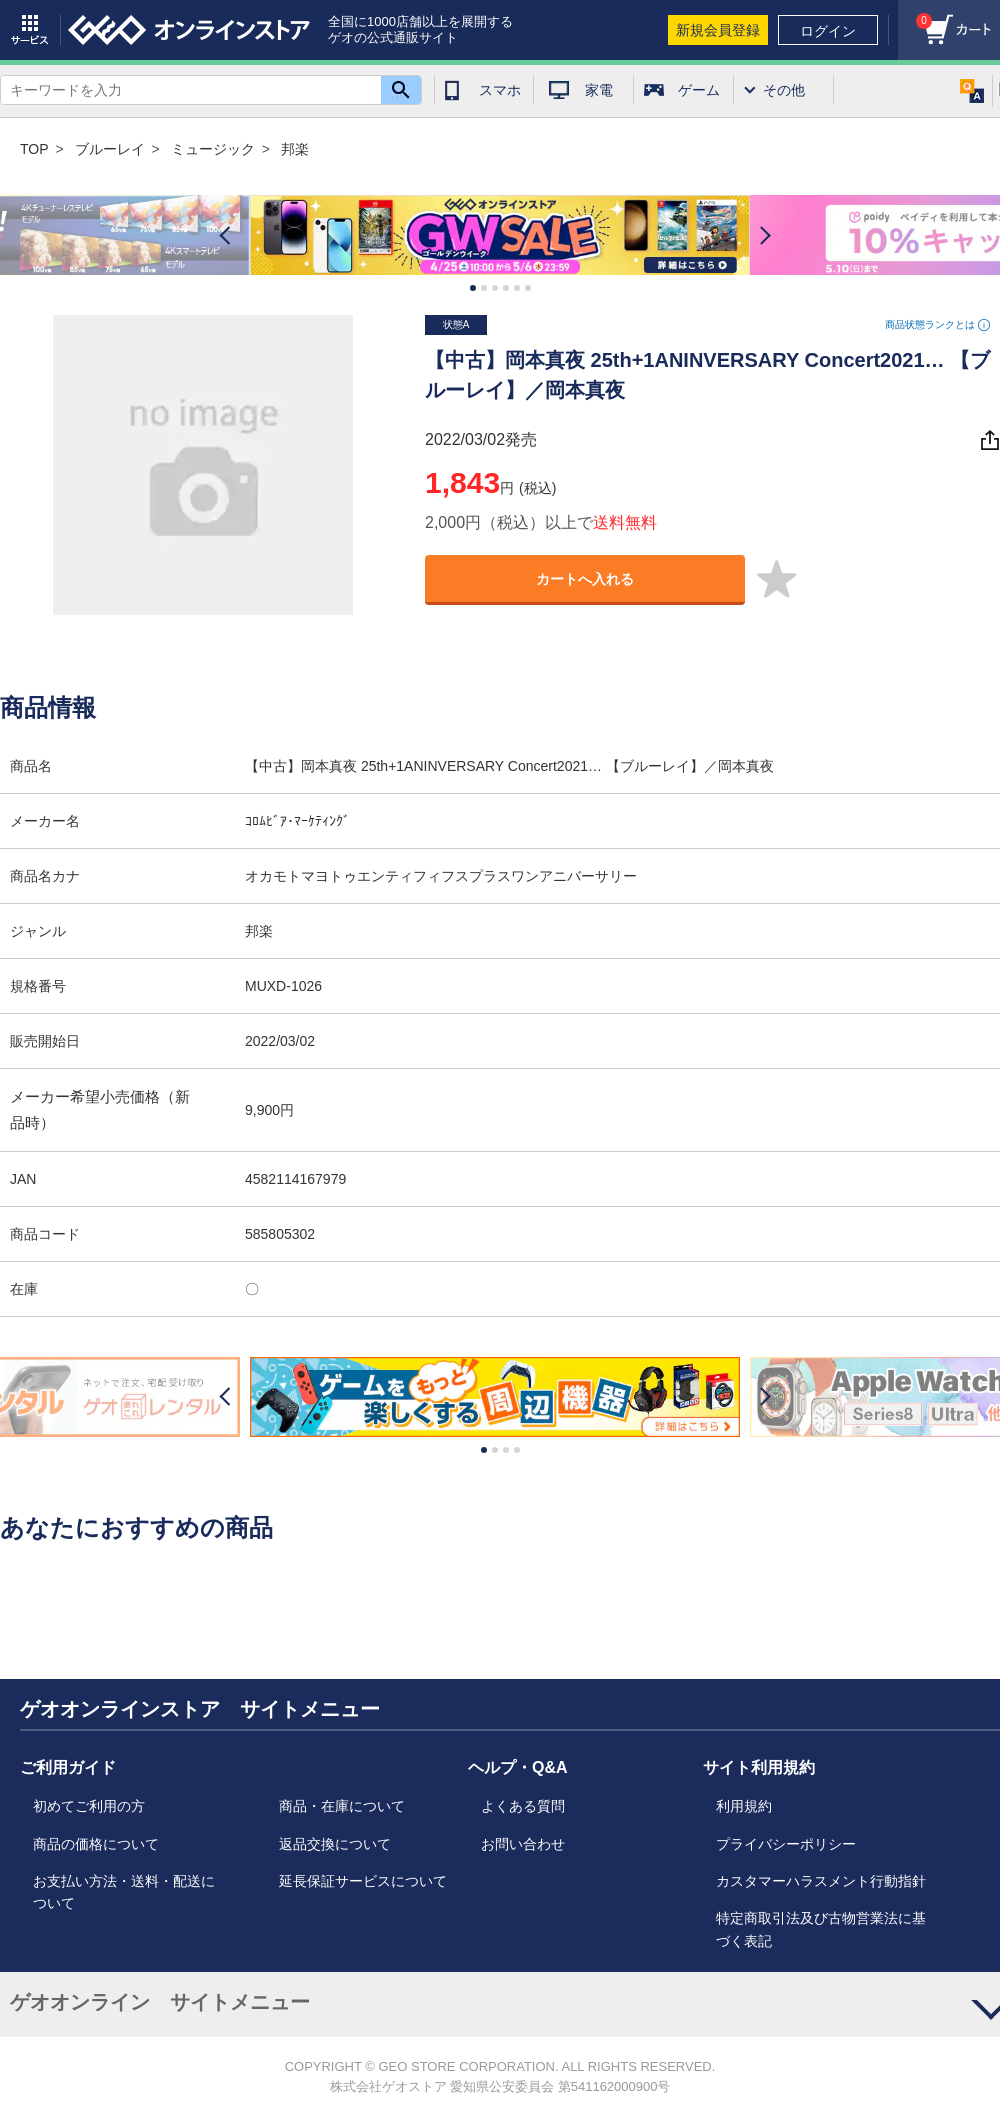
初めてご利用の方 (89, 1806)
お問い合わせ (523, 1844)
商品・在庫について (342, 1806)
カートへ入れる (585, 579)
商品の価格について (96, 1844)
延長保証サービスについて (363, 1881)
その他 (784, 90)
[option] (500, 235)
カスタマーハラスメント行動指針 (821, 1881)
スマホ (500, 90)
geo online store (189, 30)
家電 (599, 90)
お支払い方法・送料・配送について (124, 1892)
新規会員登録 (718, 30)
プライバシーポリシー (786, 1844)
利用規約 (744, 1806)
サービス (30, 30)
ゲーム (699, 90)
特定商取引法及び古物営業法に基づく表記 (821, 1929)
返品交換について (335, 1844)
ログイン (828, 31)
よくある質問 (523, 1806)
